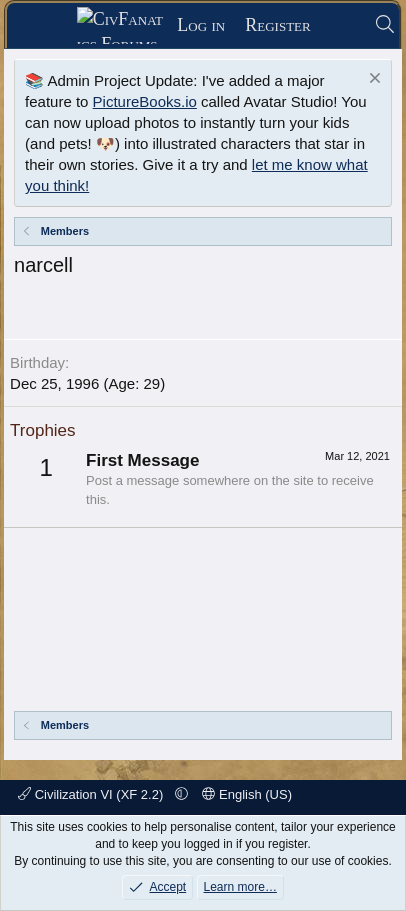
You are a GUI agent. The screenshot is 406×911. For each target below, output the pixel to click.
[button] (181, 794)
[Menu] (48, 26)
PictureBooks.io (145, 101)
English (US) (247, 794)
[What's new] (342, 25)
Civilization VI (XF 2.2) (92, 794)
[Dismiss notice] (372, 80)
